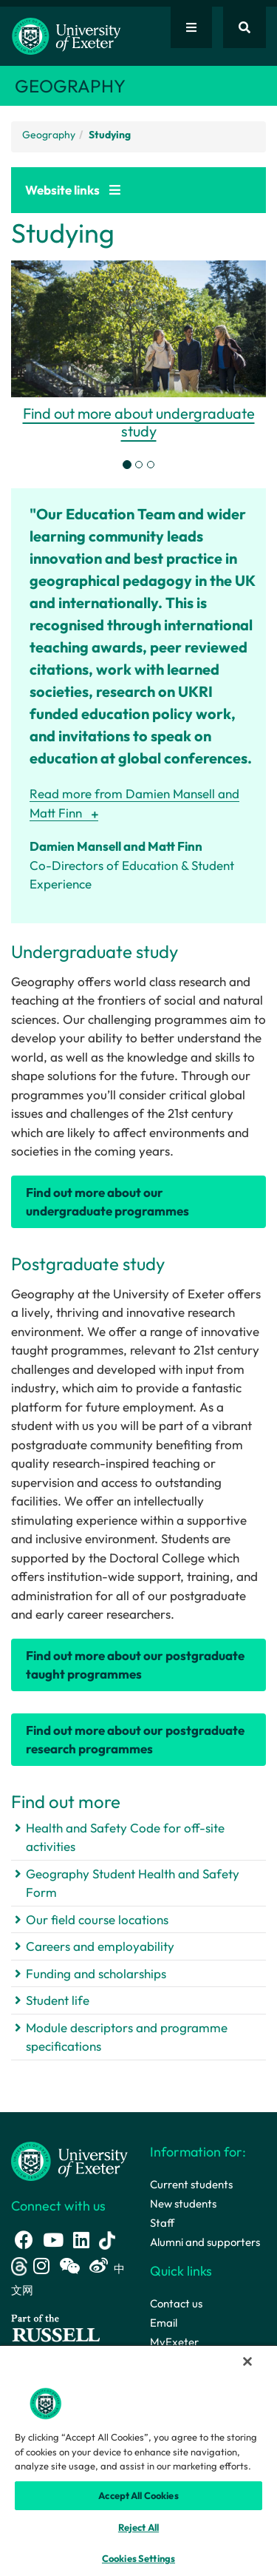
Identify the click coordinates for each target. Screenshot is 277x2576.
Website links (72, 190)
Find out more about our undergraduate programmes (107, 1201)
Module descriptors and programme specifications (127, 2037)
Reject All (138, 2527)
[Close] (247, 2361)
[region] (138, 2460)
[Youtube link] (53, 2240)
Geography (48, 134)
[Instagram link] (41, 2265)
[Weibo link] (98, 2265)
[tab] (127, 464)
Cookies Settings (138, 2558)
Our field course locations (97, 1919)
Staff (162, 2223)
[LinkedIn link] (81, 2240)
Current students (191, 2184)
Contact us (176, 2303)
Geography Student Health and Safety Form (132, 1883)
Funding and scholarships (96, 1973)
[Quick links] (191, 27)
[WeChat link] (69, 2265)
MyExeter (174, 2342)
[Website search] (244, 27)
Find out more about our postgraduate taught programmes (135, 1665)
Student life (57, 2000)
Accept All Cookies (138, 2495)
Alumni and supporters (205, 2242)
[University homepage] (69, 2160)
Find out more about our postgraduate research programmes (135, 1739)
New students (183, 2203)
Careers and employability (100, 1946)
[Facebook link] (24, 2240)
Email (163, 2323)
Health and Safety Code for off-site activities (125, 1837)
